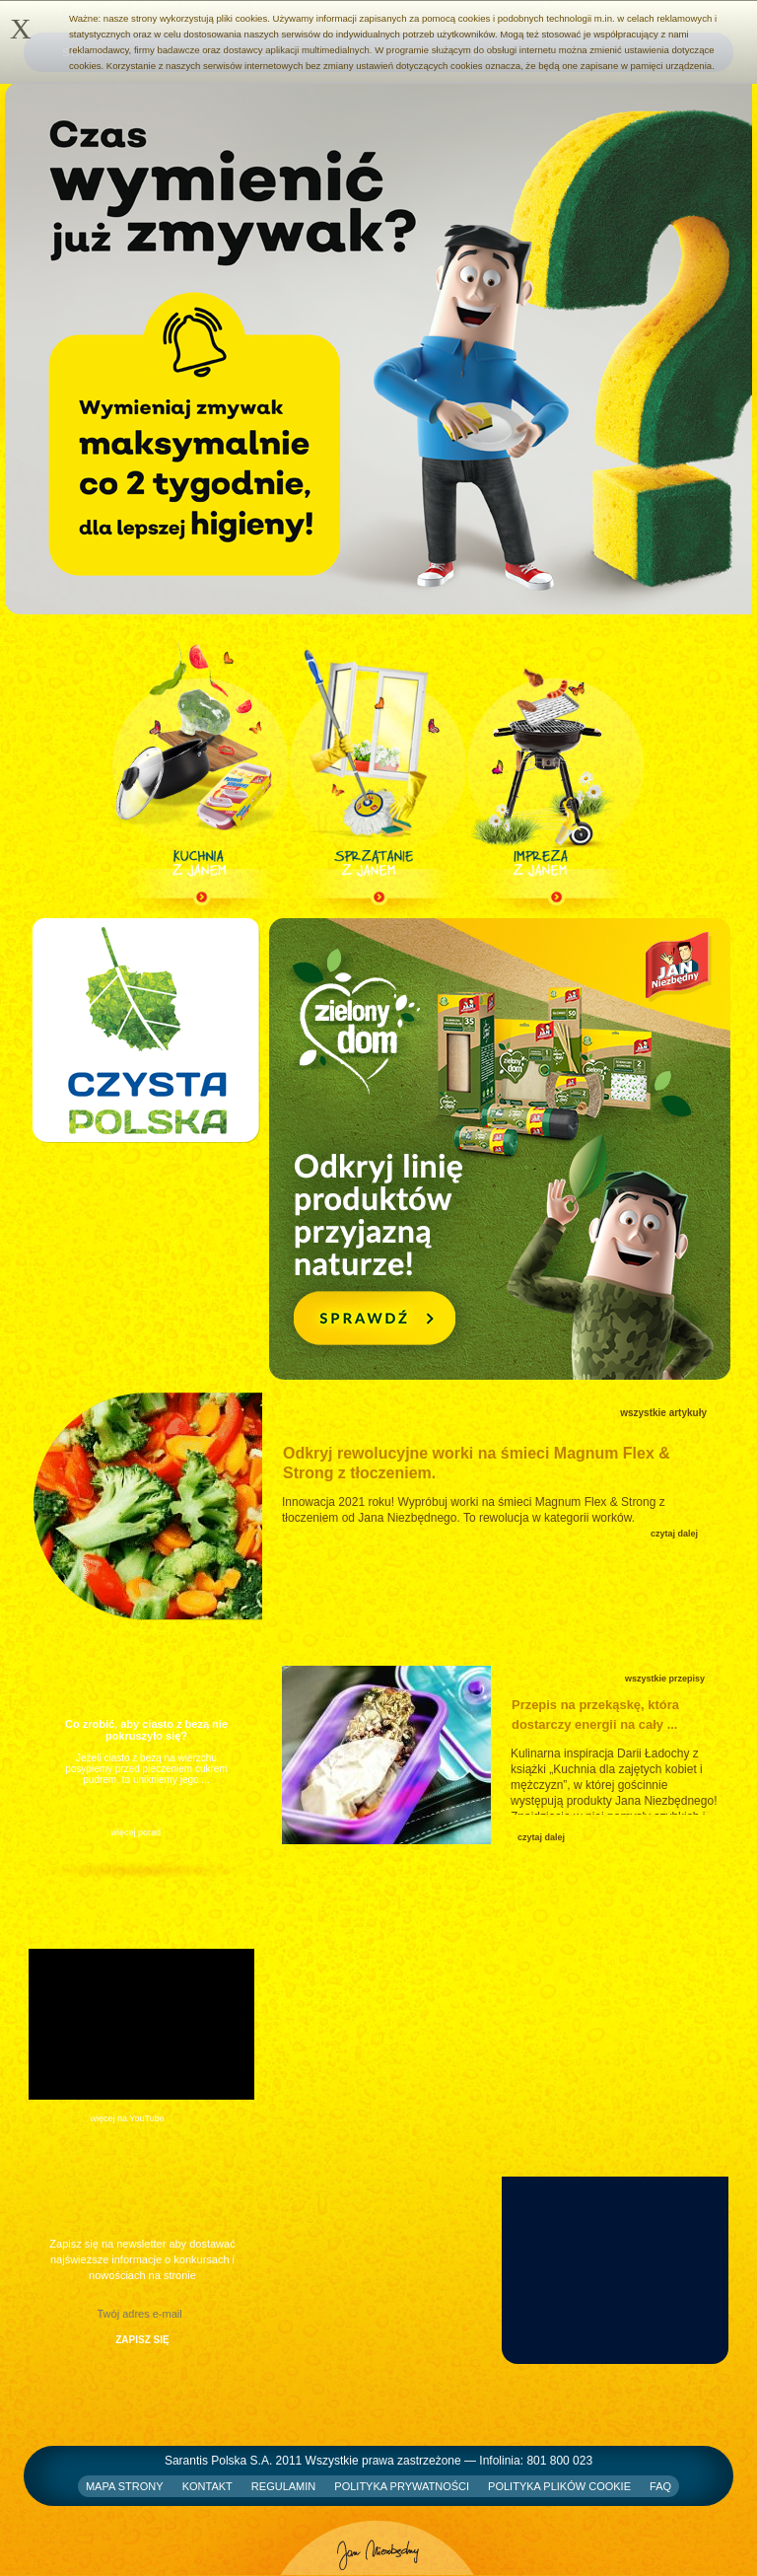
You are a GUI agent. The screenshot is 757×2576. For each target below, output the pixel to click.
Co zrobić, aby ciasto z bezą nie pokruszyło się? (146, 1730)
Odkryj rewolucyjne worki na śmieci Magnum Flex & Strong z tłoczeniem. (476, 1463)
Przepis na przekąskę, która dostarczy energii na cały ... (595, 1714)
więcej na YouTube (128, 2118)
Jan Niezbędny (378, 2540)
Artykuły (321, 1414)
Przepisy (548, 1678)
